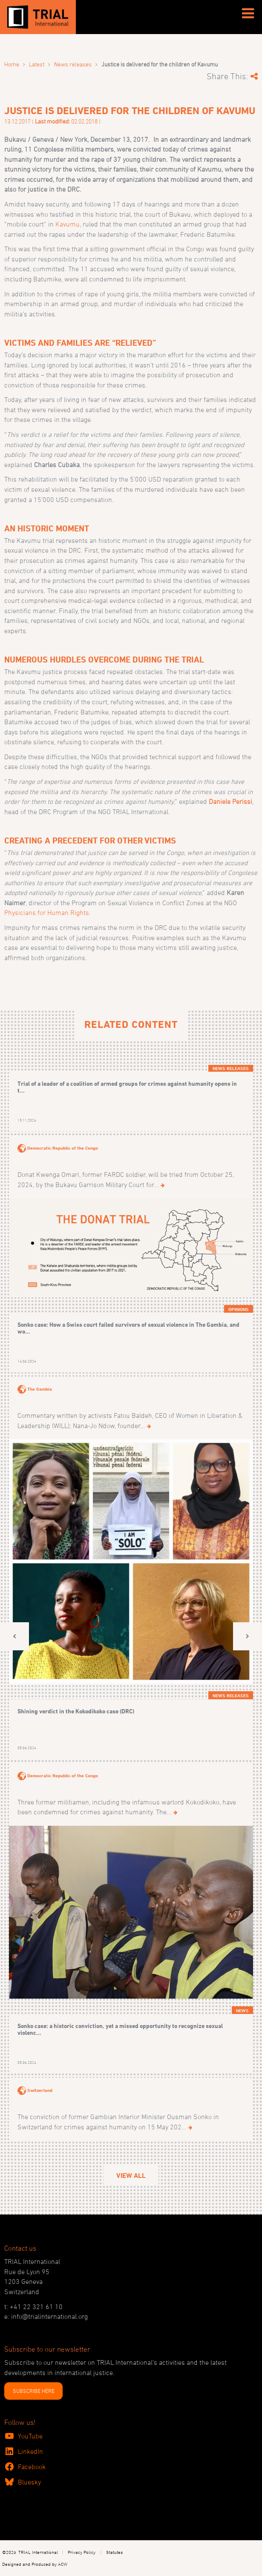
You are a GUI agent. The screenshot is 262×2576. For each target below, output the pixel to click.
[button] (14, 1636)
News (242, 2011)
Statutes (114, 2552)
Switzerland (39, 2090)
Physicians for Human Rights (46, 912)
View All (131, 2176)
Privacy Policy (81, 2552)
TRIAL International (38, 2552)
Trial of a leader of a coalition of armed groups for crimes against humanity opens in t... (127, 1087)
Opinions (238, 1309)
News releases (73, 64)
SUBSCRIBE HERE (34, 2390)
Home (11, 64)
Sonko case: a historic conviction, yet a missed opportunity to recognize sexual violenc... (120, 2029)
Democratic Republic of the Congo (62, 1148)
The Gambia (39, 1389)
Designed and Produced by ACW (34, 2564)
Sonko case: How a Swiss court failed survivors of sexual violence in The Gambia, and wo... (128, 1328)
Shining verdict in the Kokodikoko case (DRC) (75, 1711)
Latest (36, 64)
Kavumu (67, 224)
